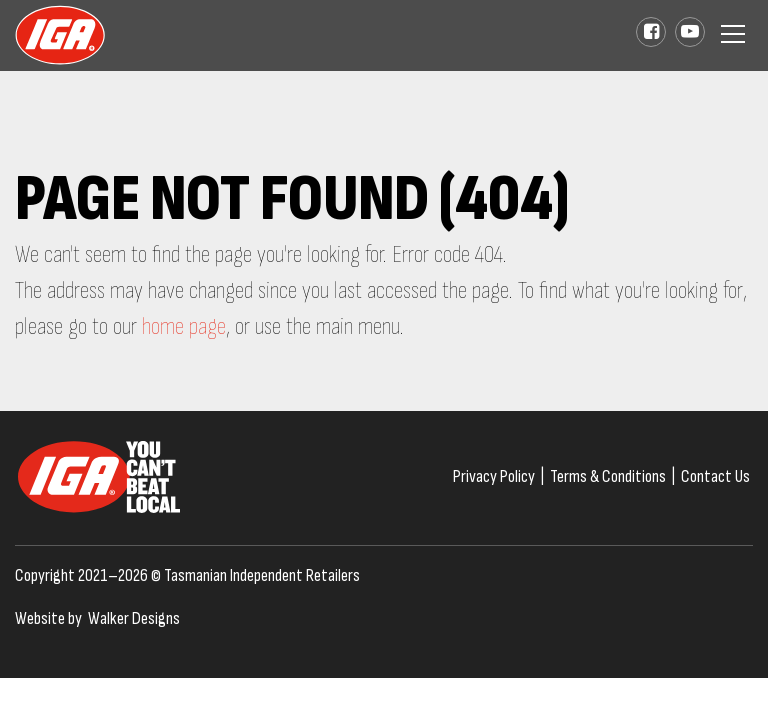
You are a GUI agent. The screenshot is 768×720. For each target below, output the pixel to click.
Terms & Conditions (608, 476)
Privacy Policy (494, 476)
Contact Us (715, 476)
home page (184, 326)
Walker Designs (134, 618)
